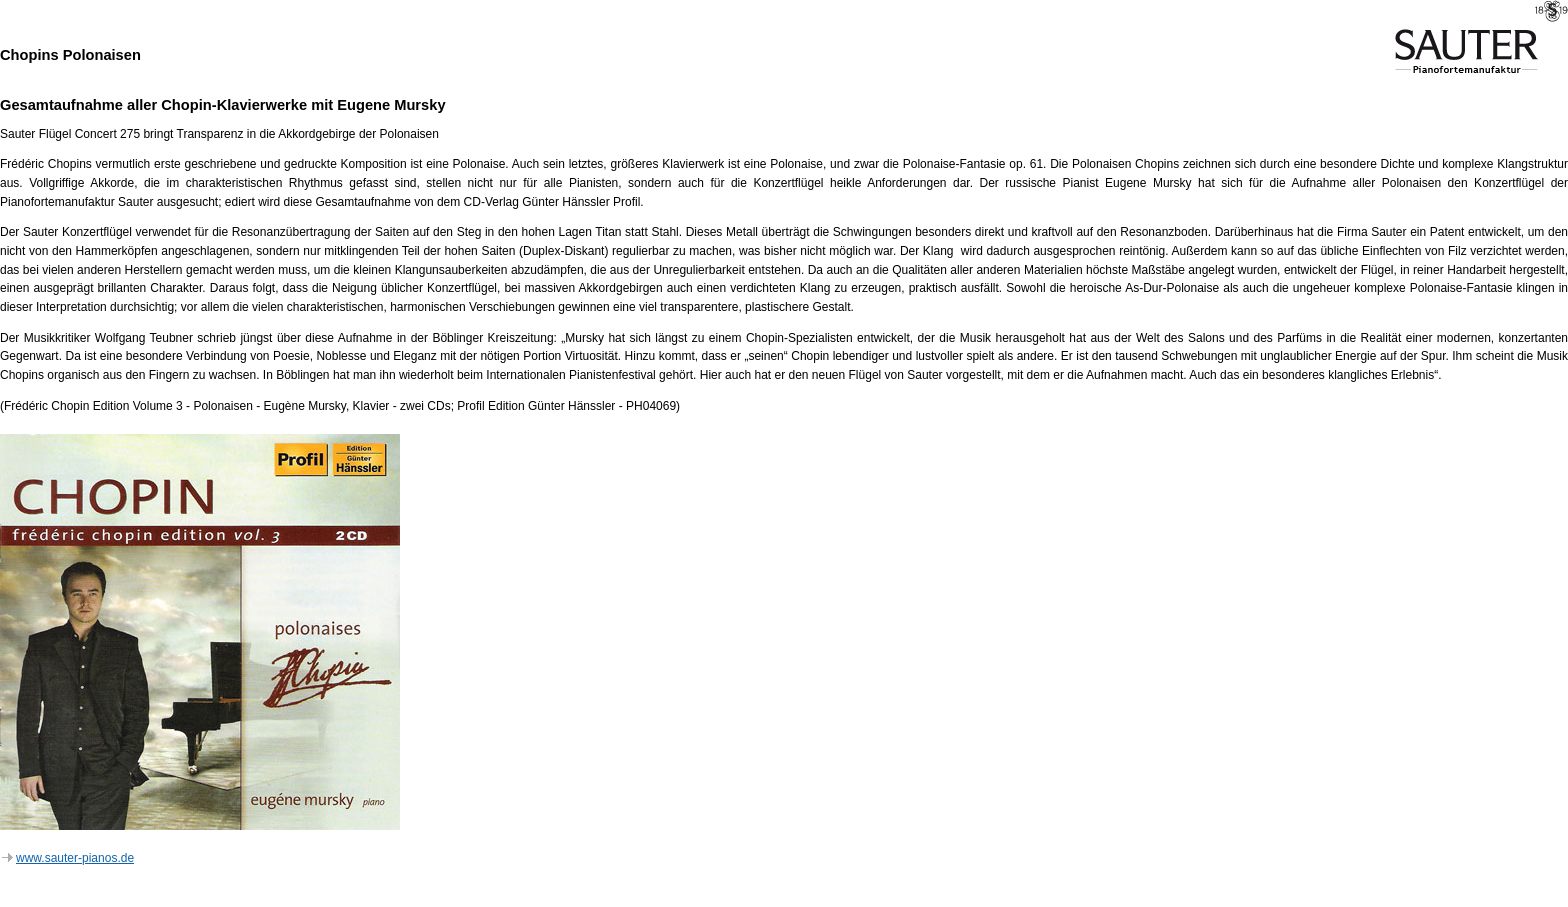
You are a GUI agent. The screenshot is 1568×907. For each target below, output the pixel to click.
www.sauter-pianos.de (68, 858)
